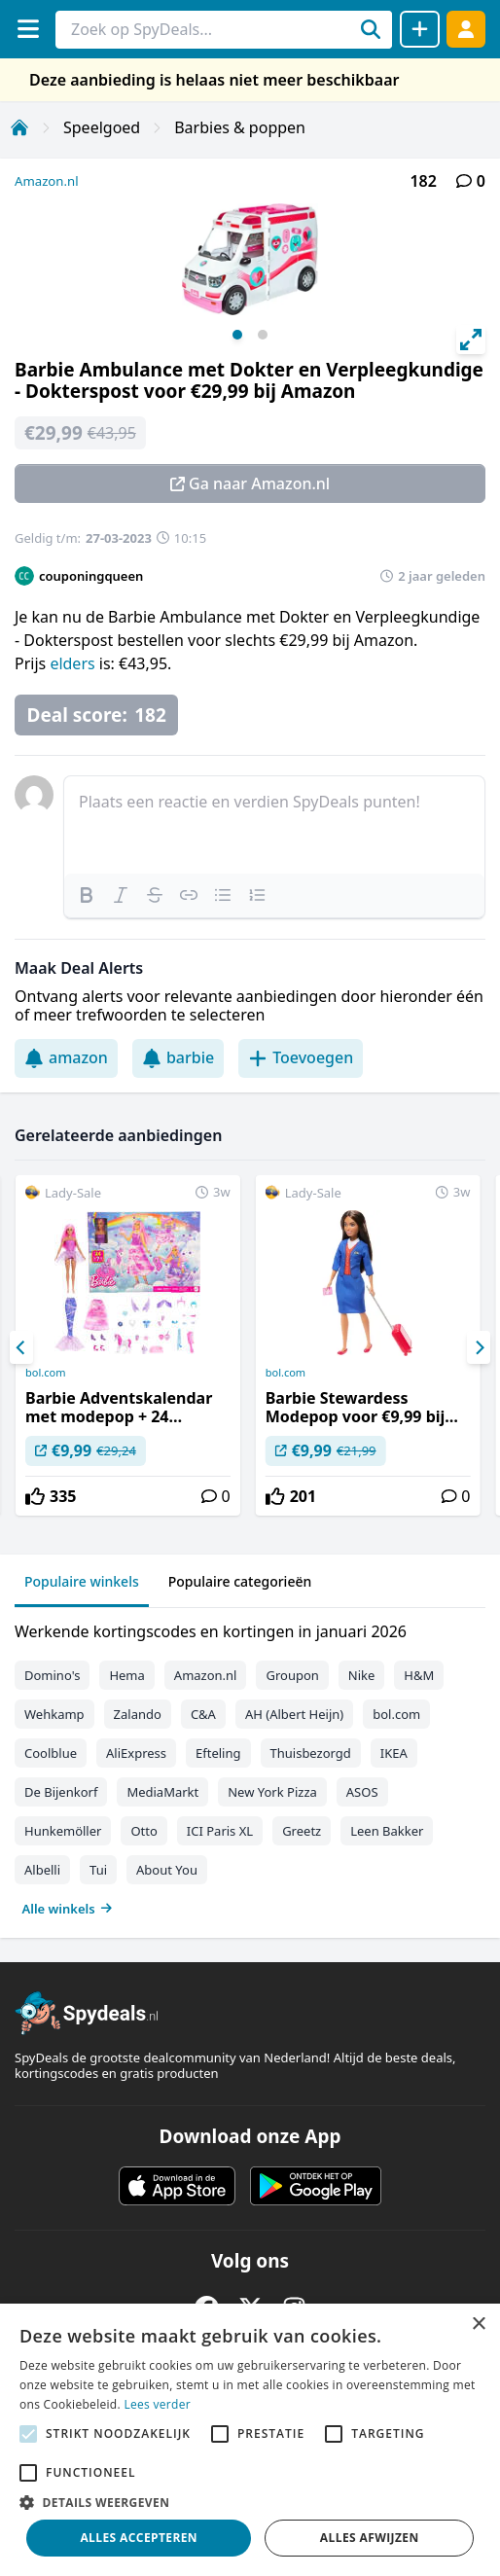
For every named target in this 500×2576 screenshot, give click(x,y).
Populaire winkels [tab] (81, 1581)
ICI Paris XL (220, 1831)
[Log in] (465, 29)
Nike (361, 1675)
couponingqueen (91, 576)
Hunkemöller (62, 1831)
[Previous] (21, 1347)
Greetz (301, 1831)
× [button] (478, 2324)
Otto (143, 1831)
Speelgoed (101, 127)
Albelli (42, 1869)
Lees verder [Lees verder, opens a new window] (157, 2404)
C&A (203, 1714)
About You (166, 1869)
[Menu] (28, 29)
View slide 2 (263, 335)
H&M (419, 1675)
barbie (178, 1057)
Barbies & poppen (239, 127)
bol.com (45, 1372)
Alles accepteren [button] (138, 2537)
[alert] (250, 2440)
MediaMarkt (162, 1792)
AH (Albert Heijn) (294, 1714)
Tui (98, 1869)
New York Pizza (272, 1792)
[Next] (478, 1347)
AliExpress (136, 1753)
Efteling (218, 1753)
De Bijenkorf (60, 1792)
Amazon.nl (47, 181)
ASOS (362, 1792)
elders (74, 663)
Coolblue (50, 1753)
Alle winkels (67, 1908)
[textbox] (274, 825)
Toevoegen (300, 1057)
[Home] (19, 127)
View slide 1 (237, 335)
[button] (250, 2502)
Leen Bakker (386, 1831)
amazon (66, 1057)
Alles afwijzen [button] (369, 2537)
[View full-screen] (470, 339)
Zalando (137, 1714)
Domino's (52, 1675)
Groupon (292, 1675)
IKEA (394, 1753)
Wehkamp (54, 1714)
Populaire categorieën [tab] (240, 1581)
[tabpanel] (250, 1765)
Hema (126, 1675)
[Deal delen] (420, 29)
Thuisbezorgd (310, 1753)
